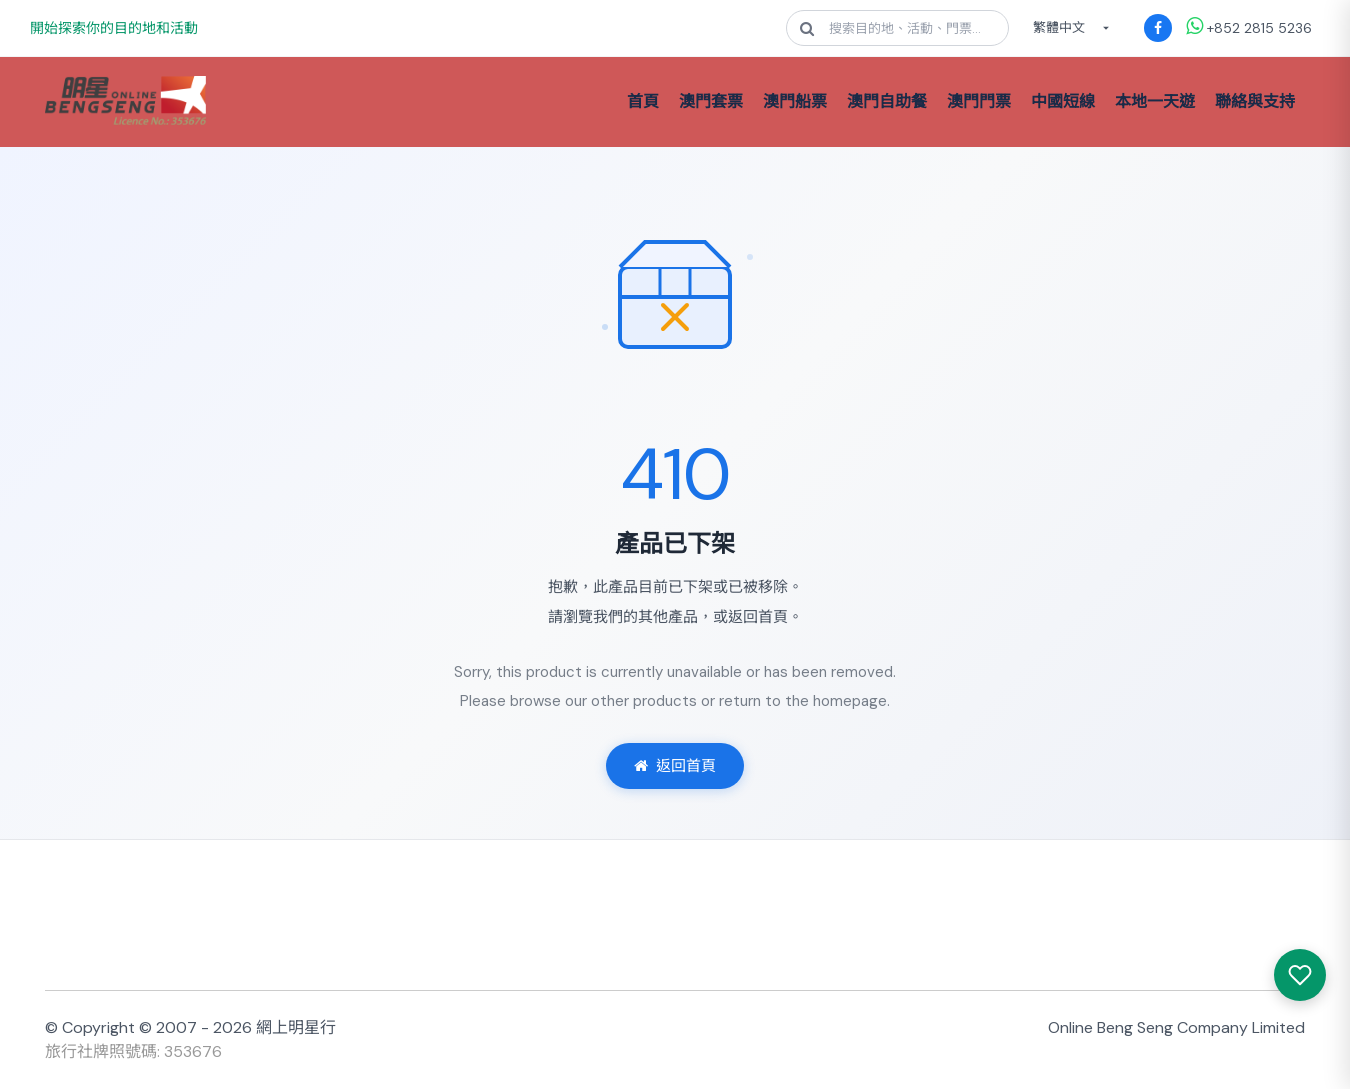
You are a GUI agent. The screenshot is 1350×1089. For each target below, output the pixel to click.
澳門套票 (711, 101)
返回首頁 (675, 766)
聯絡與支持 (1255, 101)
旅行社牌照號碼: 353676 (133, 1051)
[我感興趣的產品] (1300, 975)
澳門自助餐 (887, 101)
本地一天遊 (1155, 101)
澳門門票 (979, 101)
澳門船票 (795, 101)
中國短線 (1063, 101)
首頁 (643, 101)
